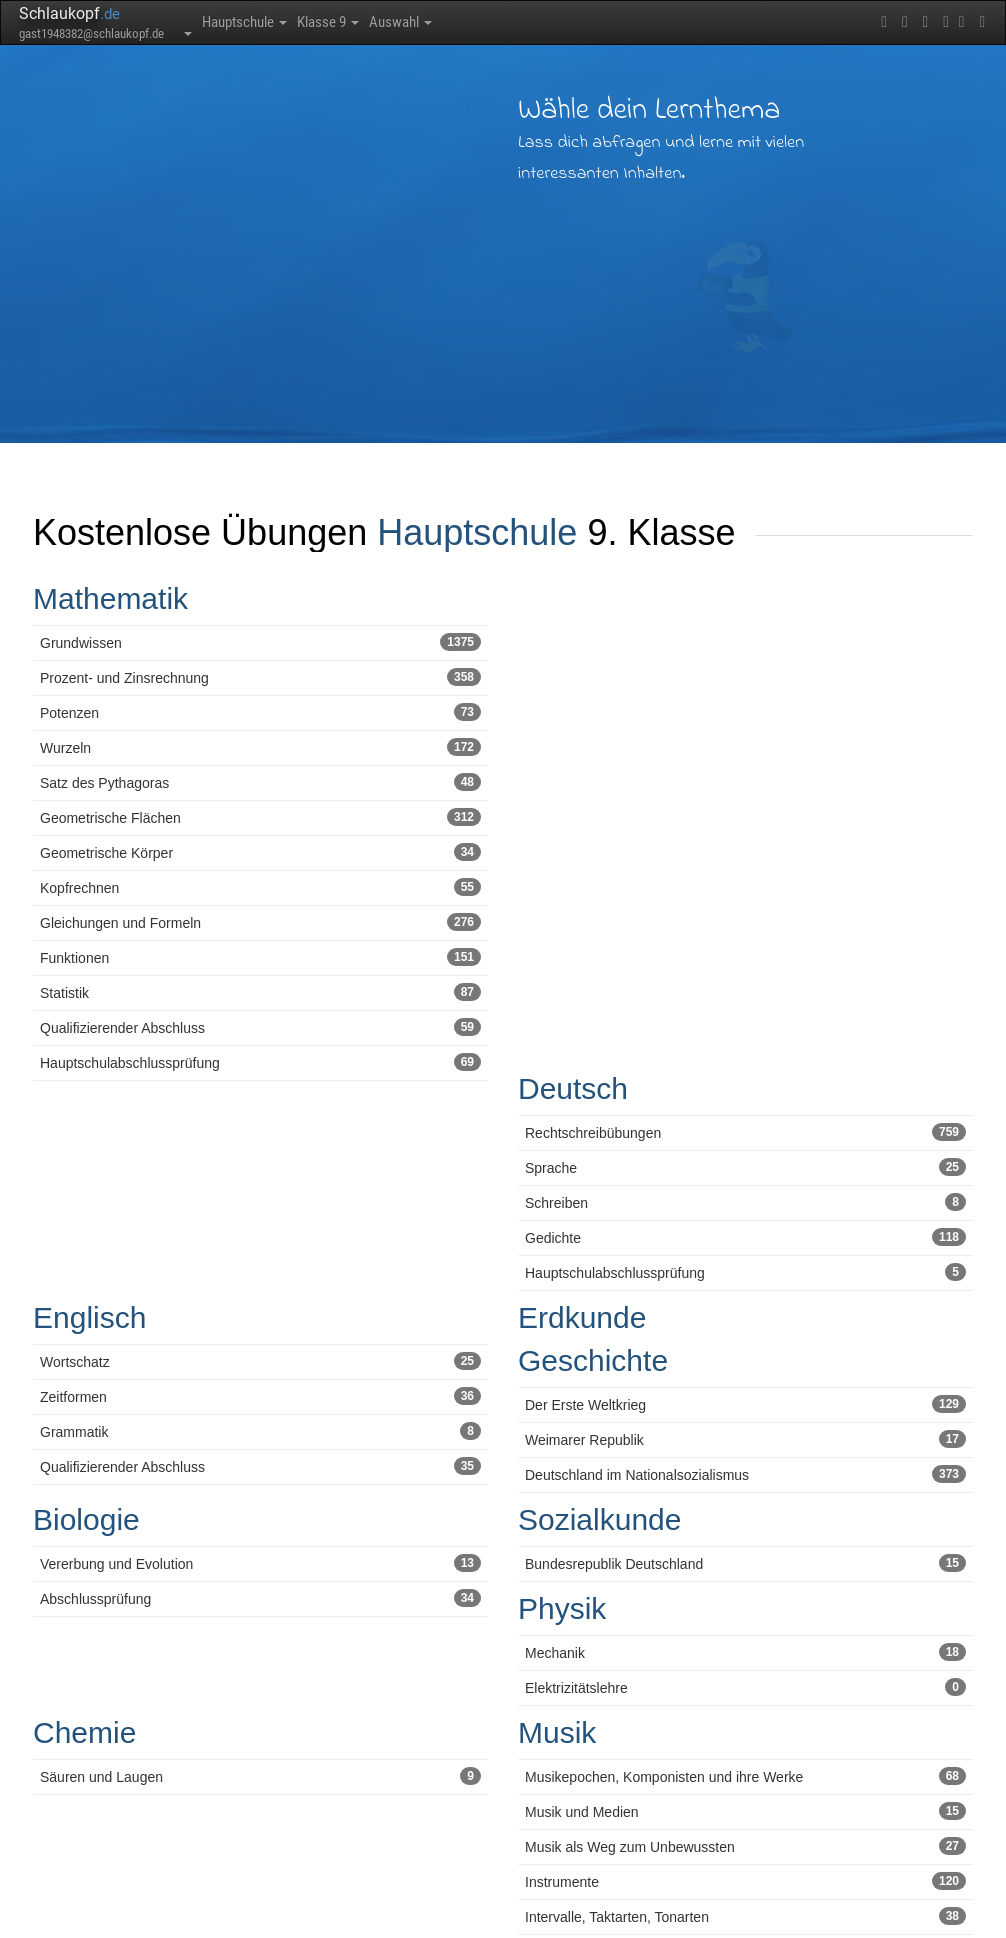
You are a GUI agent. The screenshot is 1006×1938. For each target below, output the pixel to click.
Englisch (89, 1317)
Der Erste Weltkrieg (745, 1404)
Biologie (86, 1519)
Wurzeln (260, 747)
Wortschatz (260, 1361)
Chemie (84, 1732)
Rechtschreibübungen (745, 1132)
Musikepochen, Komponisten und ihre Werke (745, 1776)
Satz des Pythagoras (260, 782)
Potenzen (260, 712)
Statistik (260, 992)
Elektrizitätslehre (745, 1687)
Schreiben (745, 1202)
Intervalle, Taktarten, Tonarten (745, 1916)
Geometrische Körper (260, 852)
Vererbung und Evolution (260, 1563)
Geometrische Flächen (260, 817)
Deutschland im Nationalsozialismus (745, 1474)
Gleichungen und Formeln (260, 922)
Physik (562, 1608)
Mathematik (110, 598)
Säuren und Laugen (260, 1776)
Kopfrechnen (260, 887)
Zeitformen (260, 1396)
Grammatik (260, 1431)
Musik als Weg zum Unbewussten (745, 1846)
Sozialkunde (599, 1519)
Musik (557, 1732)
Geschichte (593, 1360)
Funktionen (260, 957)
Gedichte (745, 1237)
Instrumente (745, 1881)
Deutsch (573, 1088)
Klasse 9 (345, 22)
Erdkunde (582, 1317)
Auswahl (426, 22)
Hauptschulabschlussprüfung (260, 1062)
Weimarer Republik (745, 1439)
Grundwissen (260, 642)
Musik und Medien (745, 1811)
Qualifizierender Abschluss (260, 1027)
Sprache (745, 1167)
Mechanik (745, 1652)
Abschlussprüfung (260, 1598)
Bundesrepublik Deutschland (745, 1563)
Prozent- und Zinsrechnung (260, 677)
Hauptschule (251, 22)
